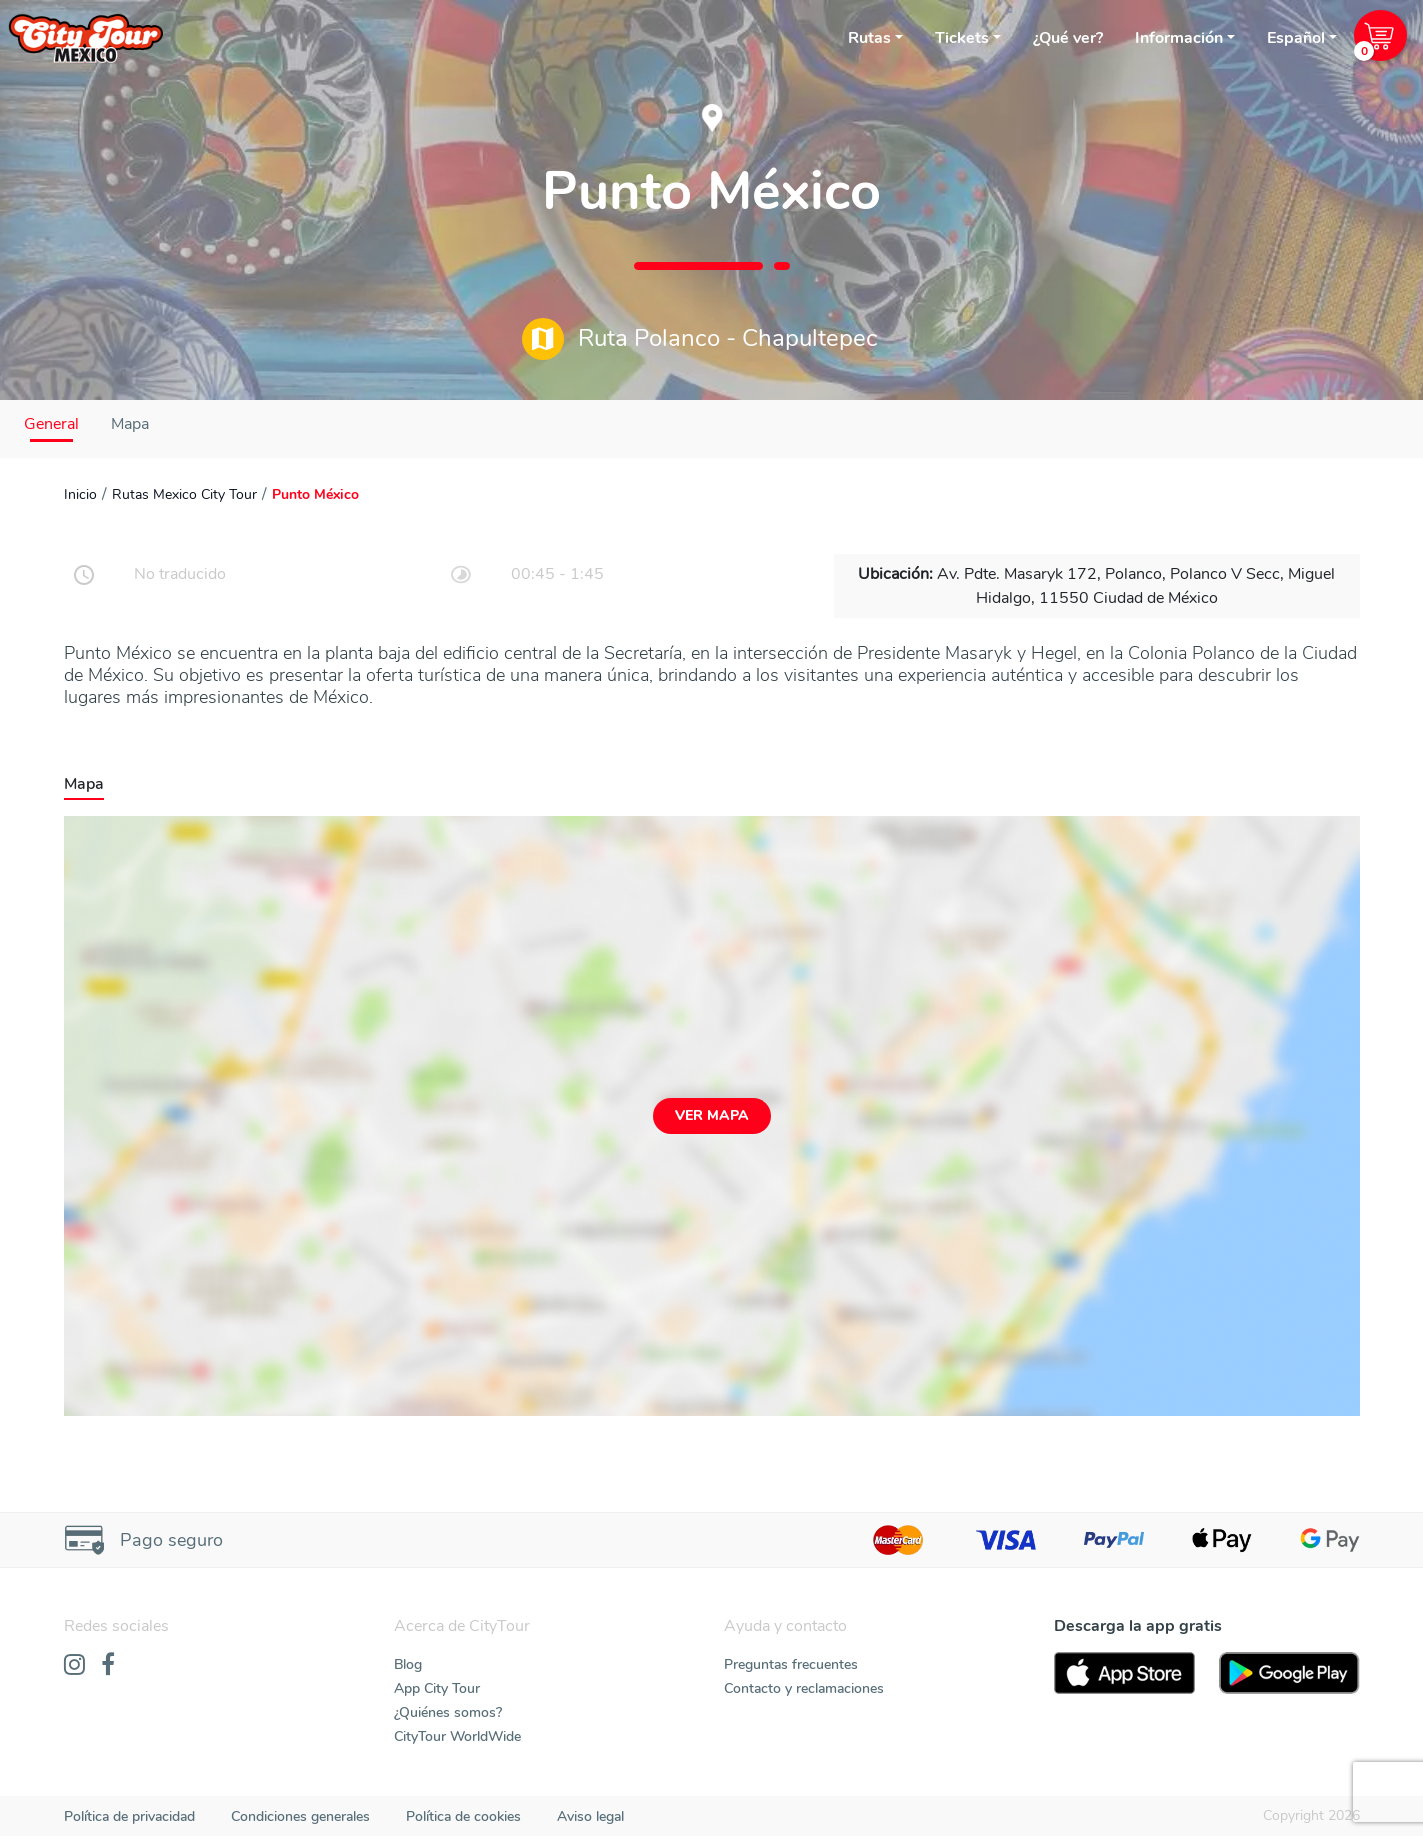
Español (1296, 38)
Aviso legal (590, 1816)
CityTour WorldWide (457, 1736)
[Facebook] (108, 1666)
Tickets (962, 38)
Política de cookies (463, 1816)
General (51, 424)
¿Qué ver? (1068, 38)
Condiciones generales (300, 1816)
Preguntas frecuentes (791, 1664)
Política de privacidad (129, 1816)
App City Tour (437, 1688)
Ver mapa (712, 1115)
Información (1179, 38)
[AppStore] (1124, 1673)
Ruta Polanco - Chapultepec (700, 339)
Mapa (130, 424)
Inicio (80, 494)
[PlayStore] (1289, 1673)
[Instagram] (74, 1666)
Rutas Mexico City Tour (184, 494)
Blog (408, 1664)
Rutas (869, 38)
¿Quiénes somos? (448, 1712)
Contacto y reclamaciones (804, 1688)
